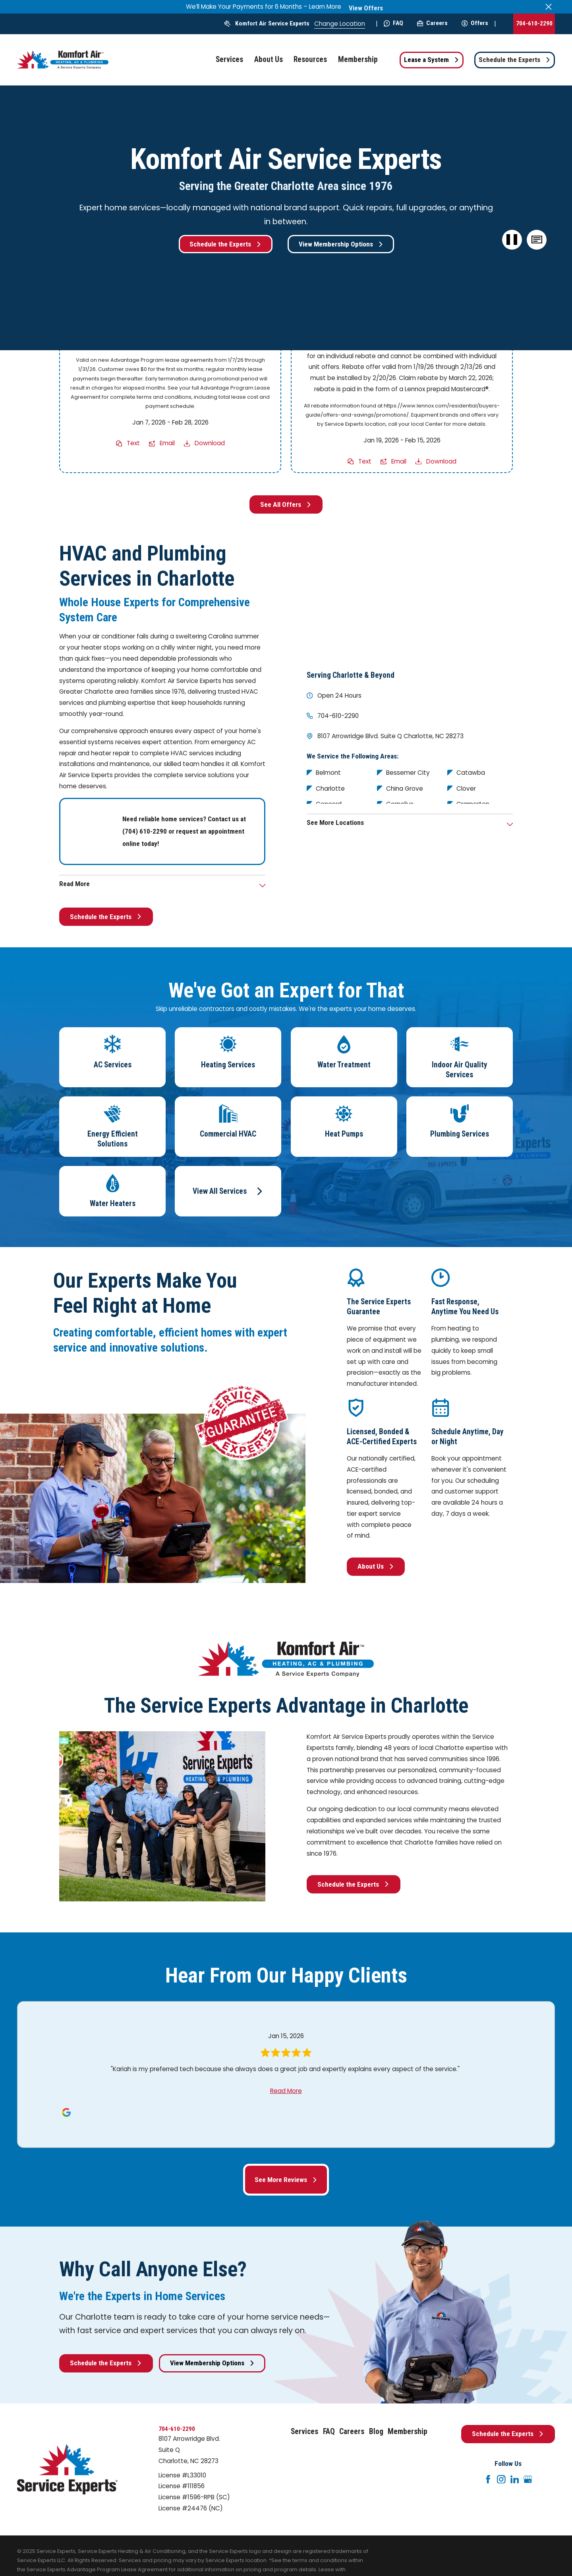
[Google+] (528, 2479)
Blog (376, 2431)
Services (304, 2431)
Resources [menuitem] (310, 59)
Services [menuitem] (229, 59)
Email (167, 443)
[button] (536, 239)
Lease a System (431, 60)
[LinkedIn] (514, 2479)
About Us (376, 1566)
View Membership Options (341, 244)
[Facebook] (488, 2479)
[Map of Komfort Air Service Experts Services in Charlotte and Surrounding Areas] (410, 599)
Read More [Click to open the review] (286, 2091)
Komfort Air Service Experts (272, 23)
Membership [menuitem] (358, 59)
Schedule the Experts (515, 60)
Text (133, 443)
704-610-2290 (534, 23)
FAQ (393, 23)
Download (210, 443)
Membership (407, 2431)
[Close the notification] (549, 7)
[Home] (62, 59)
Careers (432, 23)
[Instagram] (501, 2479)
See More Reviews (286, 2180)
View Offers (366, 8)
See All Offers (285, 504)
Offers (475, 23)
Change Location (339, 23)
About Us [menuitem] (268, 59)
